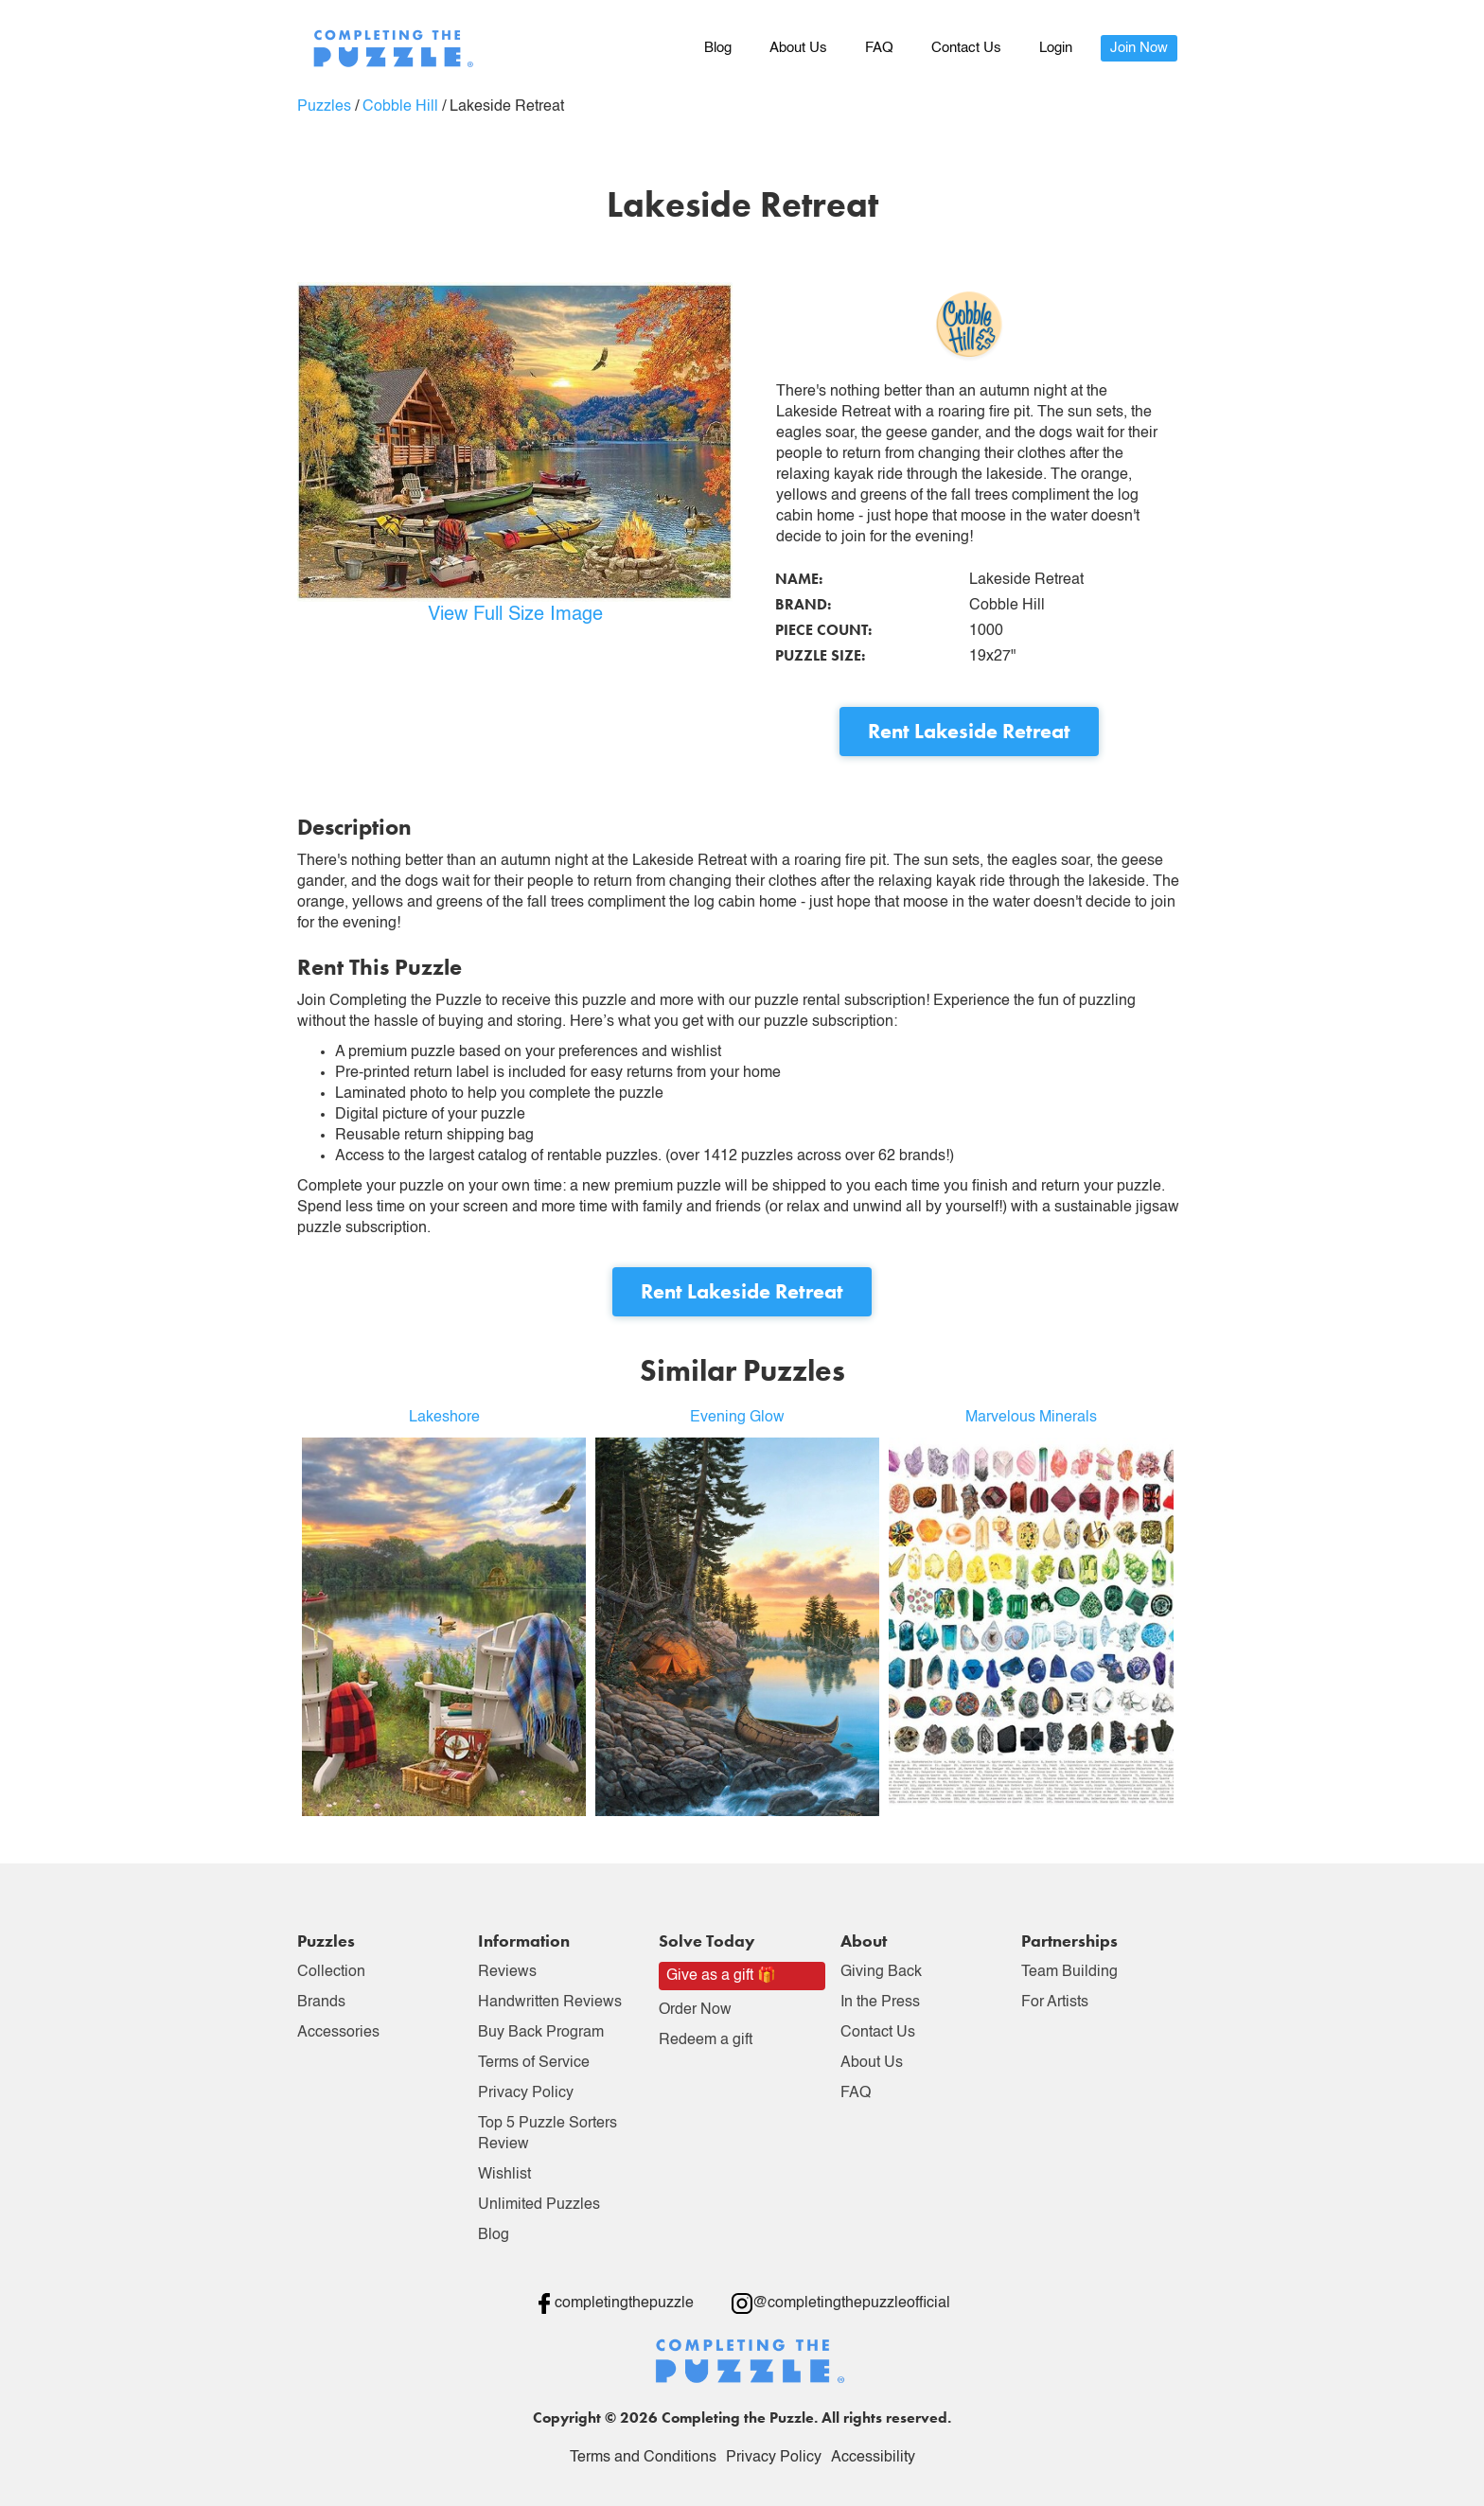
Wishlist (504, 2174)
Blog (718, 48)
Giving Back (881, 1972)
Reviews (507, 1972)
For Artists (1054, 2002)
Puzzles (324, 107)
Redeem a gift (705, 2040)
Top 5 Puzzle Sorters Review (547, 2134)
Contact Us (966, 48)
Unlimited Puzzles (539, 2205)
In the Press (880, 2002)
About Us (798, 48)
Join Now (1139, 48)
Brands (321, 2002)
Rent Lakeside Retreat (969, 731)
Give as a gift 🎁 (721, 1976)
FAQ (879, 48)
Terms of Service (534, 2063)
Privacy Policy (526, 2093)
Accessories (338, 2032)
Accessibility (873, 2457)
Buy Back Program (541, 2032)
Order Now (695, 2010)
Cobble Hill (400, 107)
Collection (331, 1972)
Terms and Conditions (643, 2457)
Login (1055, 48)
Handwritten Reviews (550, 2002)
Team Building (1069, 1972)
